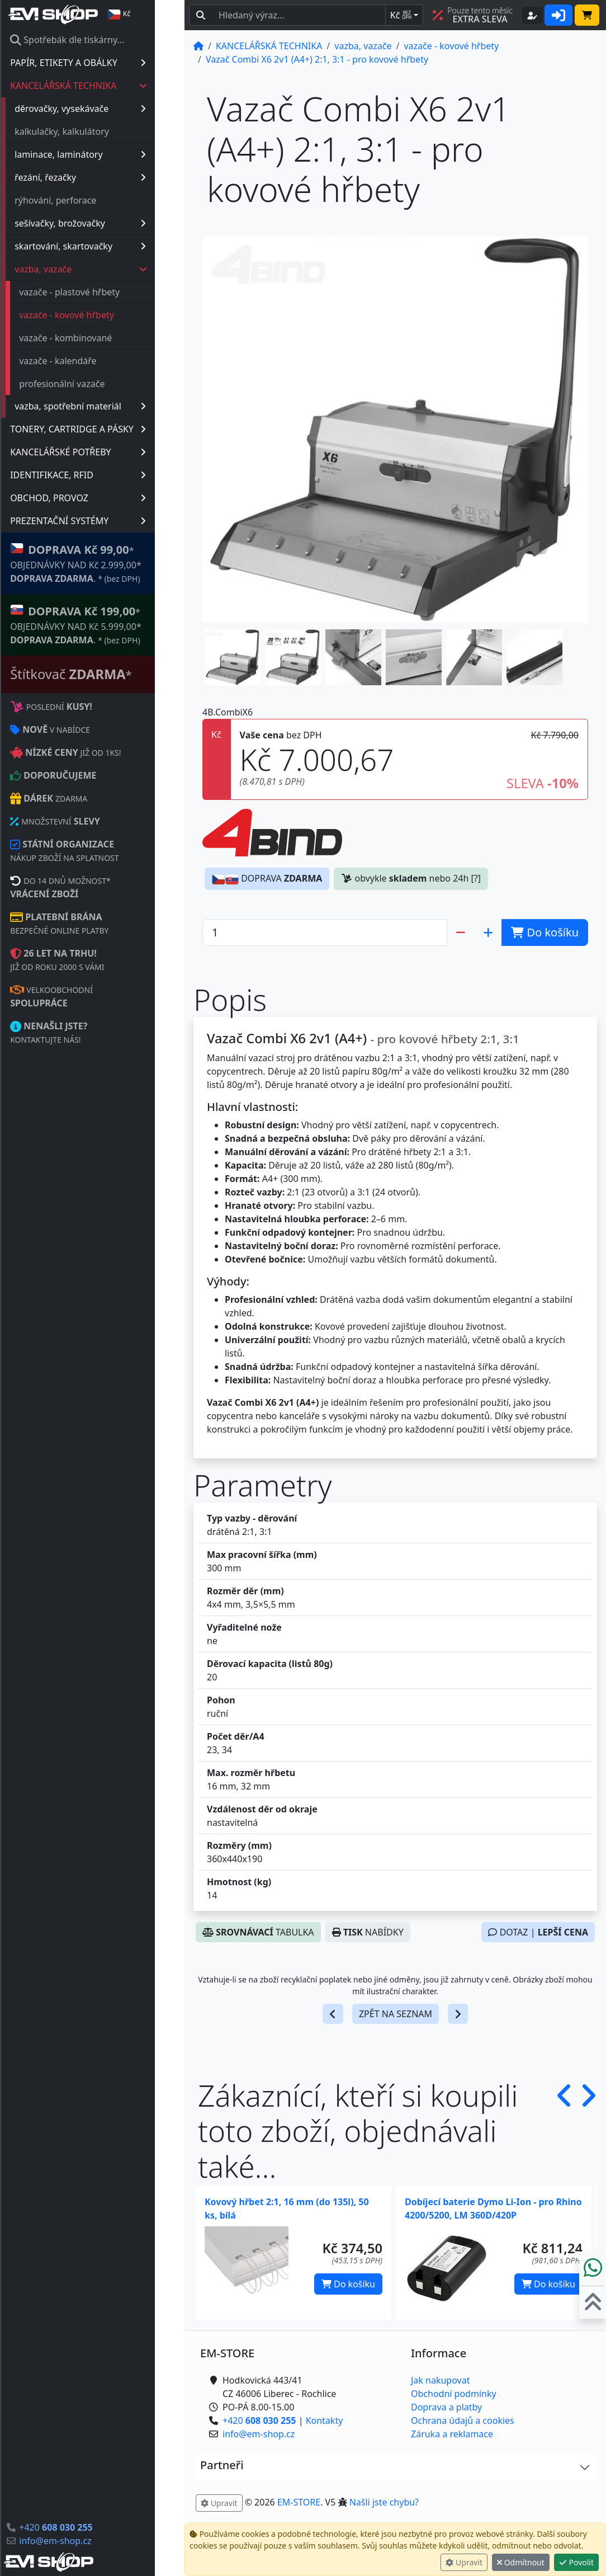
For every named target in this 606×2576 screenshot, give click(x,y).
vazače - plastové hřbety (99, 292)
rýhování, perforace (85, 200)
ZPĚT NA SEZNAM (395, 2014)
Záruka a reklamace (452, 2434)
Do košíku (348, 2284)
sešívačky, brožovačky (110, 223)
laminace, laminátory (110, 154)
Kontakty (324, 2420)
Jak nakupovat (440, 2380)
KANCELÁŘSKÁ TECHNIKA (108, 85)
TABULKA (258, 1932)
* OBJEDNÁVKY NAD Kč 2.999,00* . (105, 563)
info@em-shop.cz (85, 2541)
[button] (233, 657)
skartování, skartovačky (110, 246)
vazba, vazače (110, 269)
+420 (85, 2527)
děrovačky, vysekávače (110, 108)
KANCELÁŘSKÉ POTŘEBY (108, 452)
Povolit (576, 2562)
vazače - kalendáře (87, 361)
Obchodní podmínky (453, 2393)
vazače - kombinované (95, 338)
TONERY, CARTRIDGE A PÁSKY (108, 429)
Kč (400, 15)
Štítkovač (101, 674)
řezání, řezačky (110, 177)
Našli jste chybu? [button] (384, 2502)
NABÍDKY (368, 1932)
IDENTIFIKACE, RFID (108, 475)
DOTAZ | (538, 1932)
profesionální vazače (91, 384)
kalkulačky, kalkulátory (91, 131)
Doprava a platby (446, 2407)
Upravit (464, 2562)
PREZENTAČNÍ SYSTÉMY (108, 521)
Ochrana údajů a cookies (462, 2420)
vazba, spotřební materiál (110, 406)
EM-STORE (298, 2502)
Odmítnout (521, 2562)
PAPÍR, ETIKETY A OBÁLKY (108, 62)
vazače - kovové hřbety (96, 315)
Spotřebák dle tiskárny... (97, 40)
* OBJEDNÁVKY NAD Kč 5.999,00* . (105, 624)
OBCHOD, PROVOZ (108, 498)
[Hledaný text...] (299, 15)
